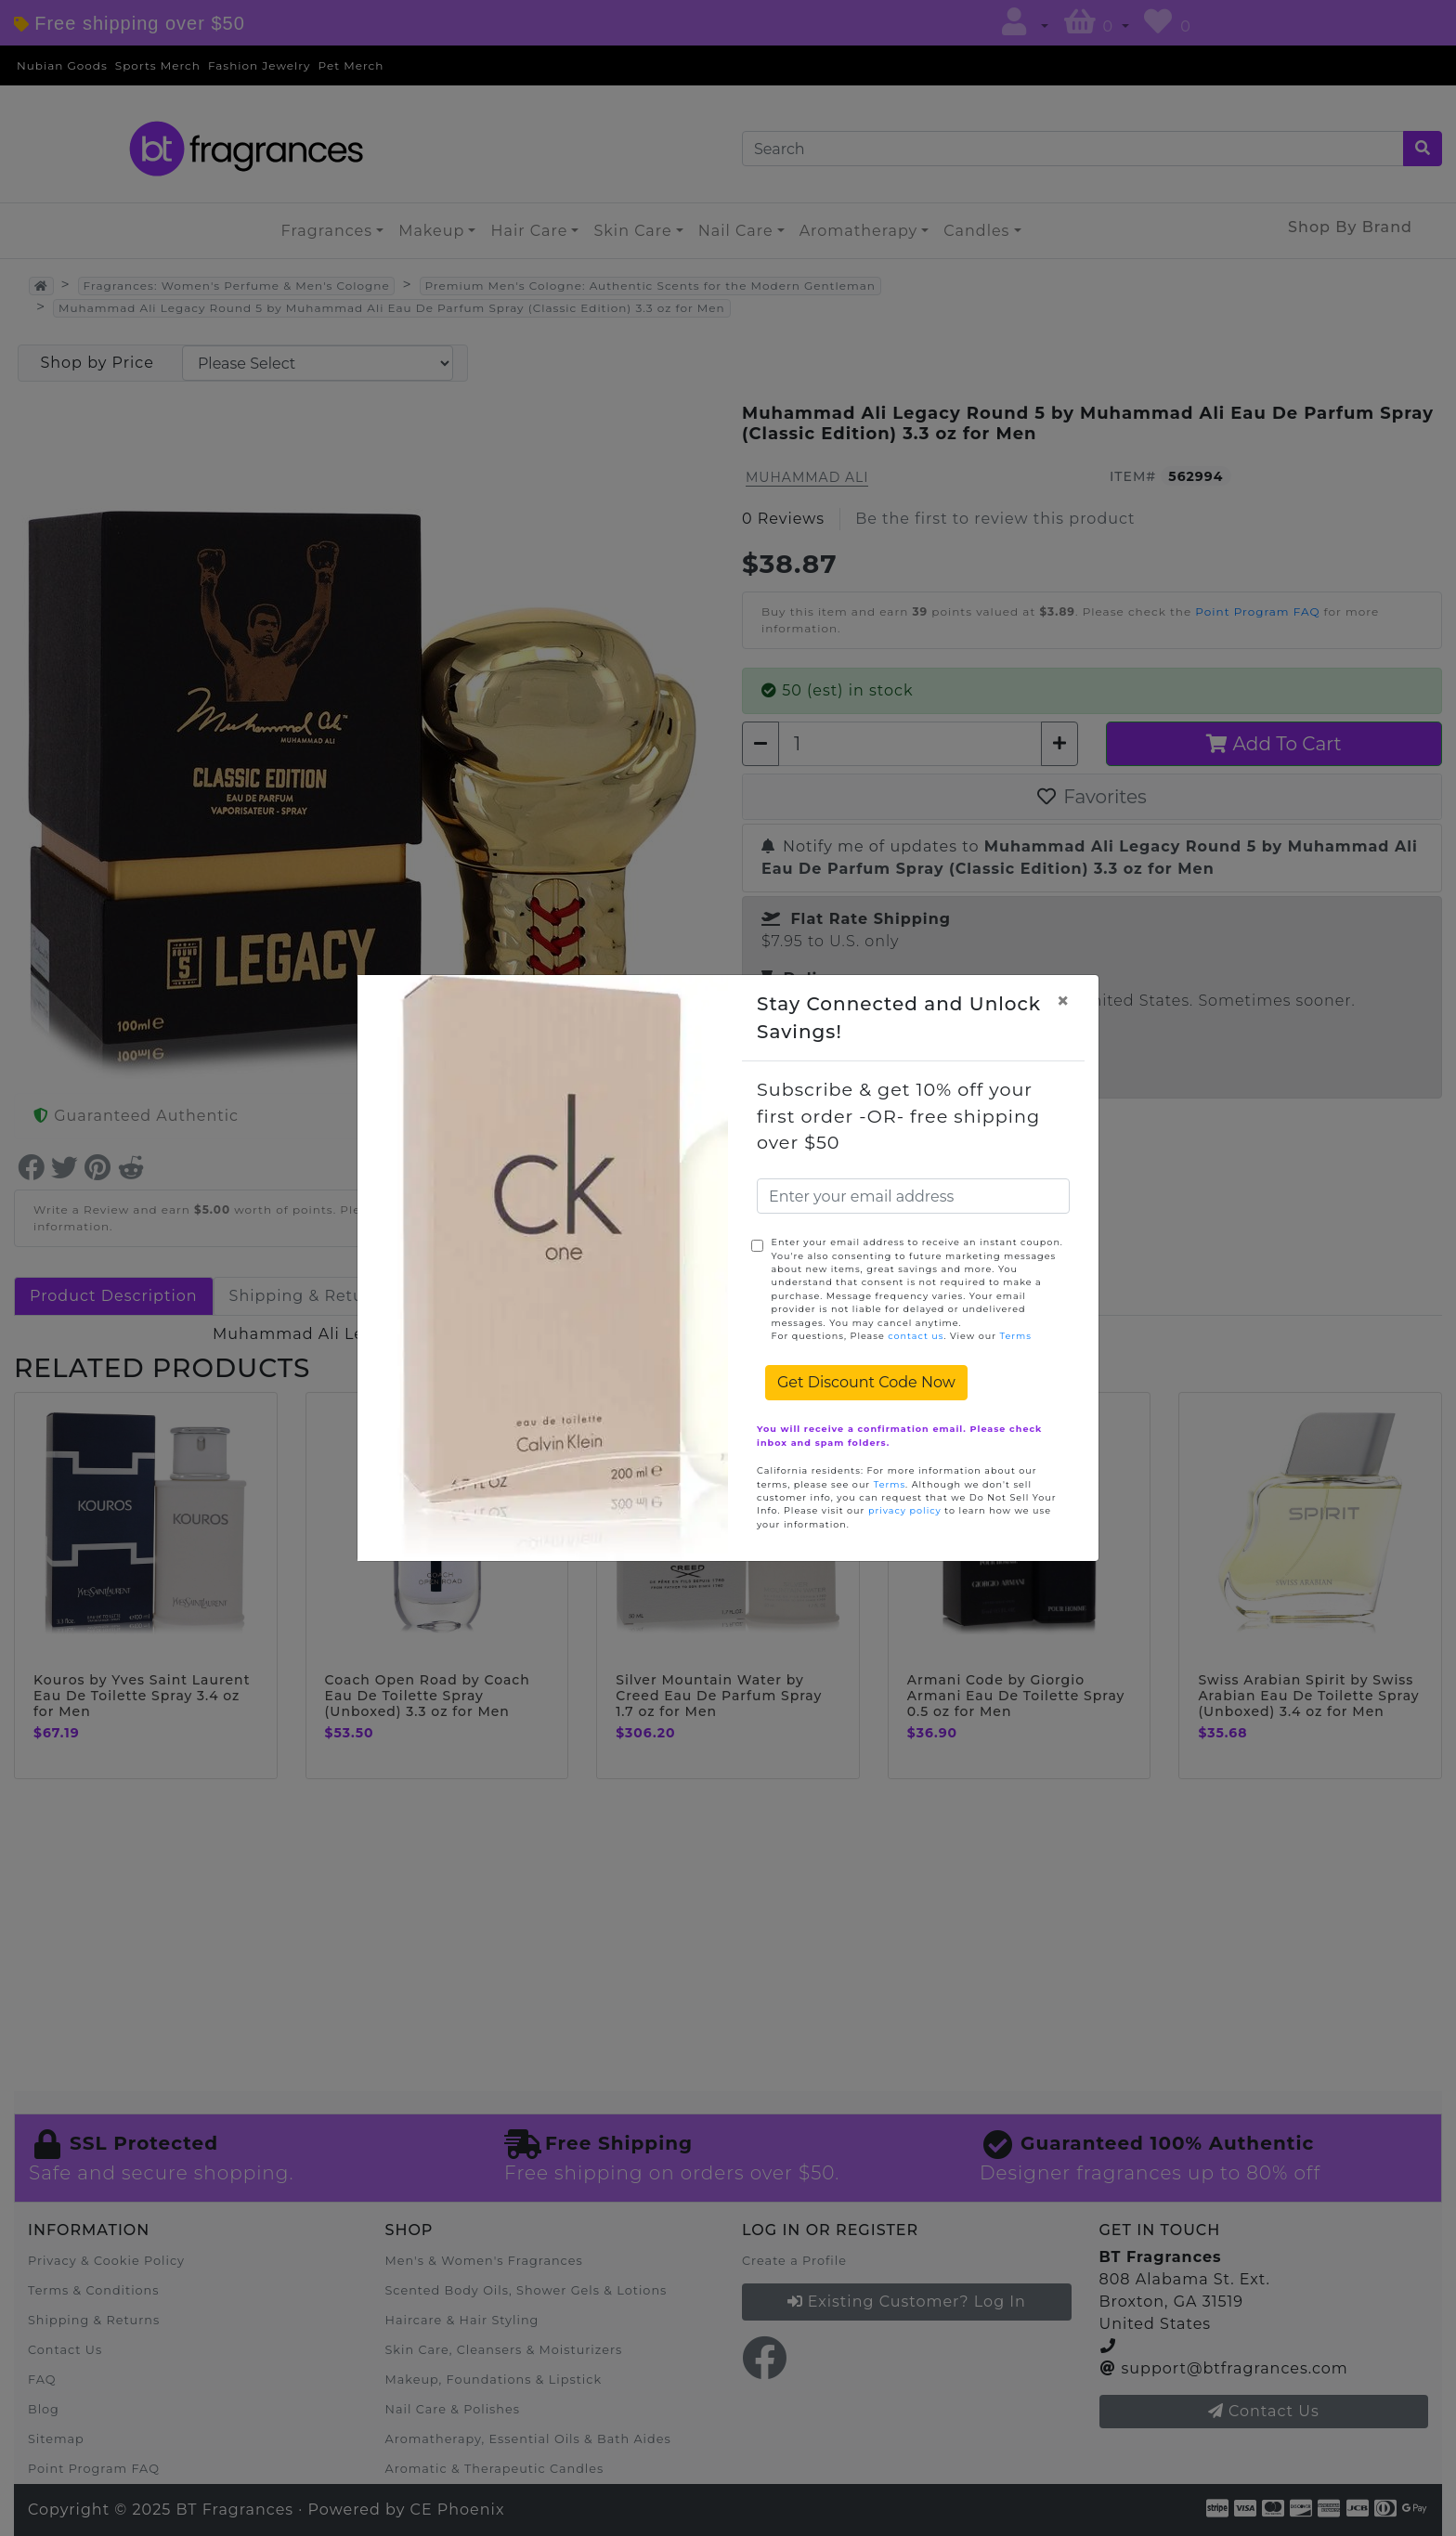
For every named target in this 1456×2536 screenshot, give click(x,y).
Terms (1016, 1336)
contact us (915, 1336)
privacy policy (905, 1510)
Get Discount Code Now (866, 1382)
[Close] (1063, 1001)
